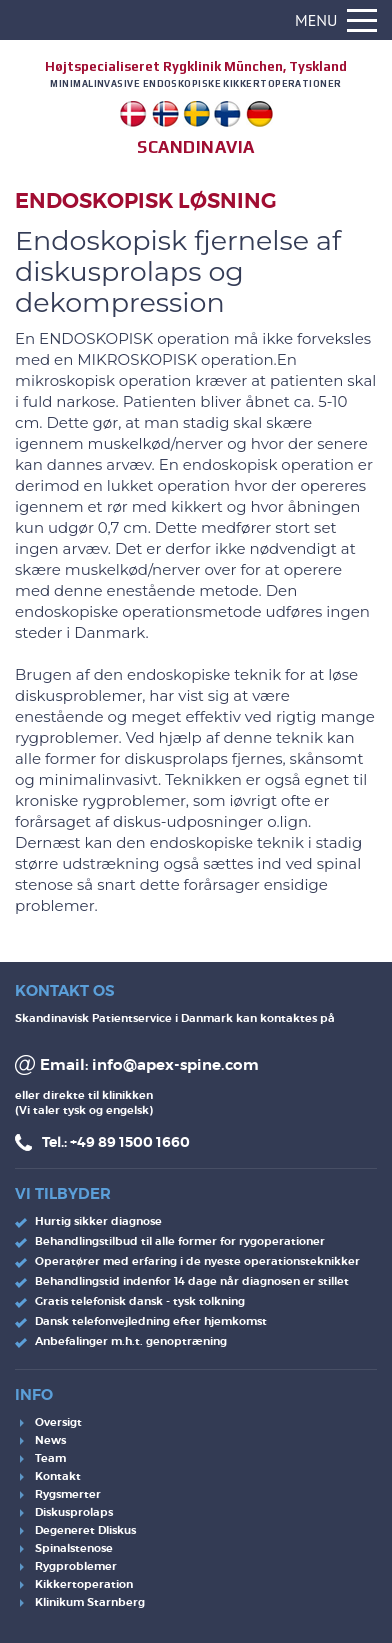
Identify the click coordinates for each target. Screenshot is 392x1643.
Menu (336, 20)
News (50, 1440)
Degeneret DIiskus (85, 1530)
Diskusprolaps (74, 1512)
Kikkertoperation (84, 1584)
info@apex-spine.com (175, 1065)
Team (50, 1458)
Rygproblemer (76, 1566)
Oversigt (58, 1422)
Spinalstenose (74, 1548)
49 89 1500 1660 (133, 1142)
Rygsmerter (68, 1494)
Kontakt (58, 1476)
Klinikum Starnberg (90, 1602)
